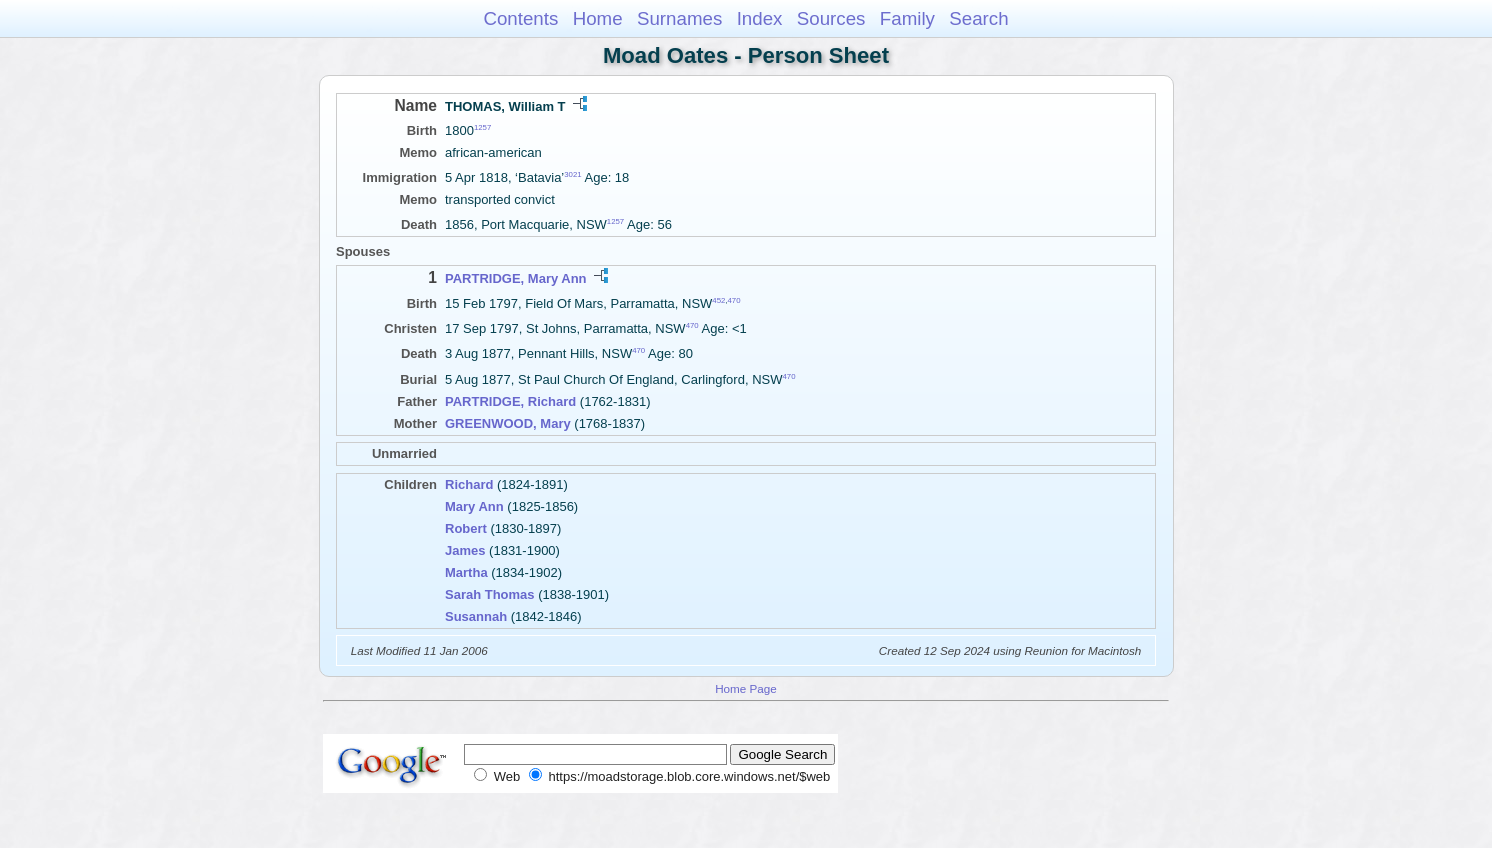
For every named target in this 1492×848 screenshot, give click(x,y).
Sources (831, 18)
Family (907, 18)
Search (978, 18)
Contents (520, 18)
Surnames (679, 18)
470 (734, 299)
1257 (482, 127)
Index (760, 18)
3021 (572, 174)
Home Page (746, 688)
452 (718, 299)
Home (598, 18)
